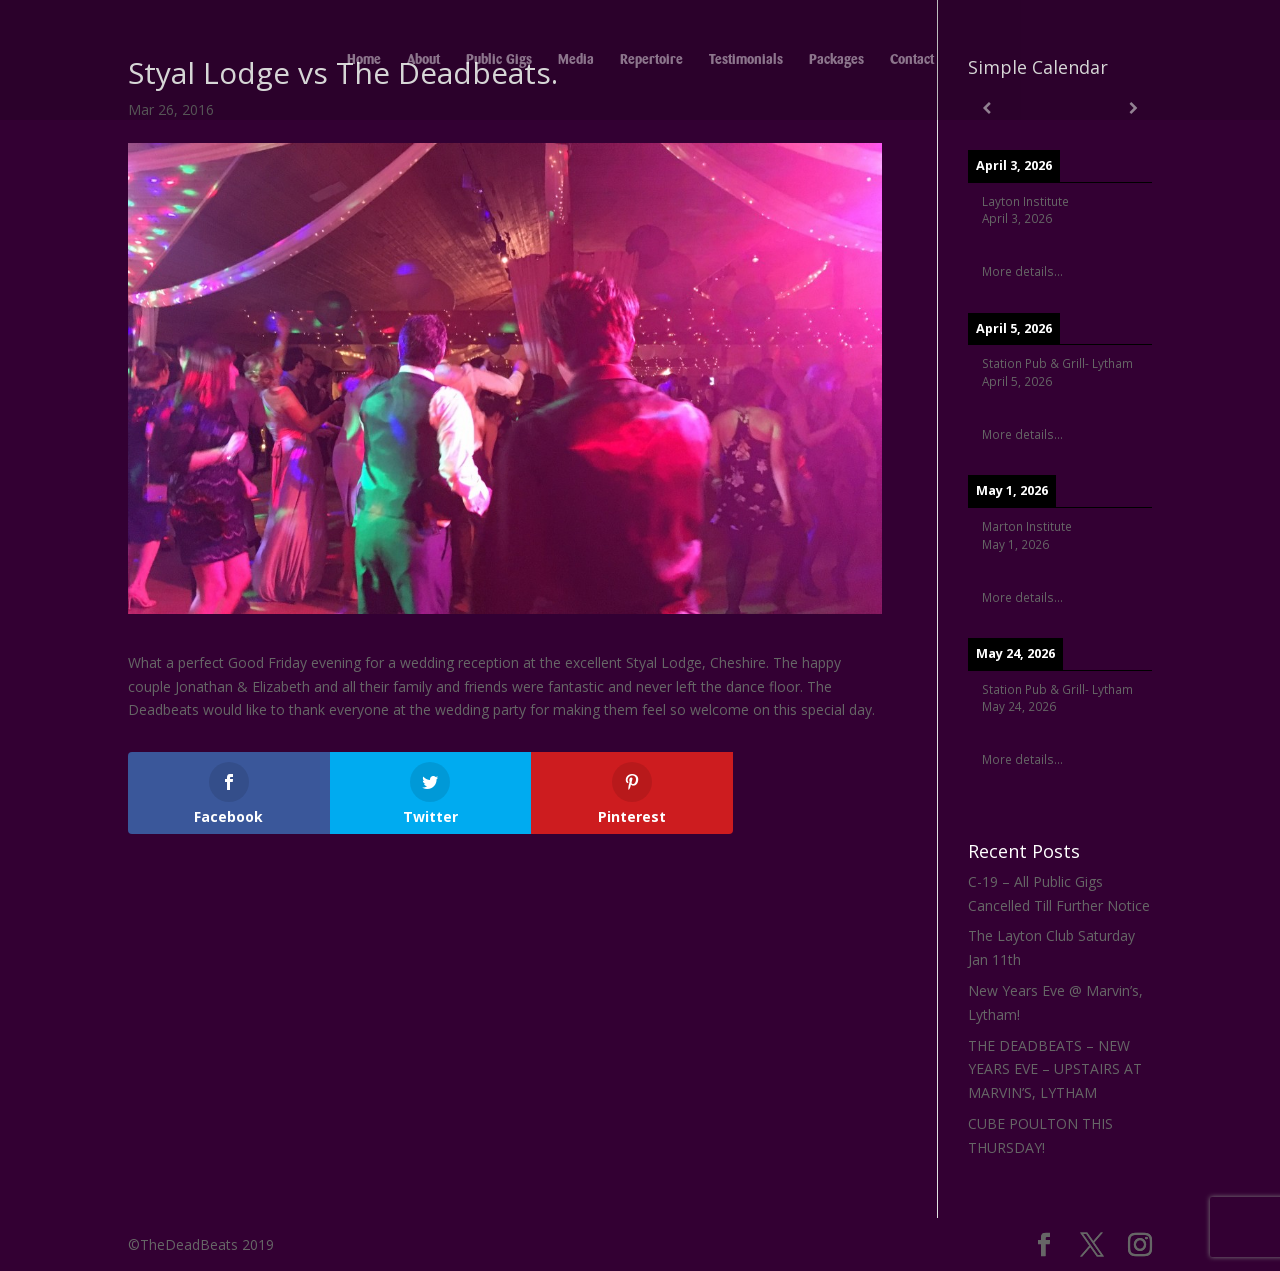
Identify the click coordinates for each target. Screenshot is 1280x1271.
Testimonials (746, 60)
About (423, 60)
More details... (1022, 271)
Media (576, 60)
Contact (912, 60)
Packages (836, 60)
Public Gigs (499, 60)
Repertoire (651, 60)
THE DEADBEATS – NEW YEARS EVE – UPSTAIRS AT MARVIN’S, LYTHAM (1055, 1069)
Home (364, 60)
